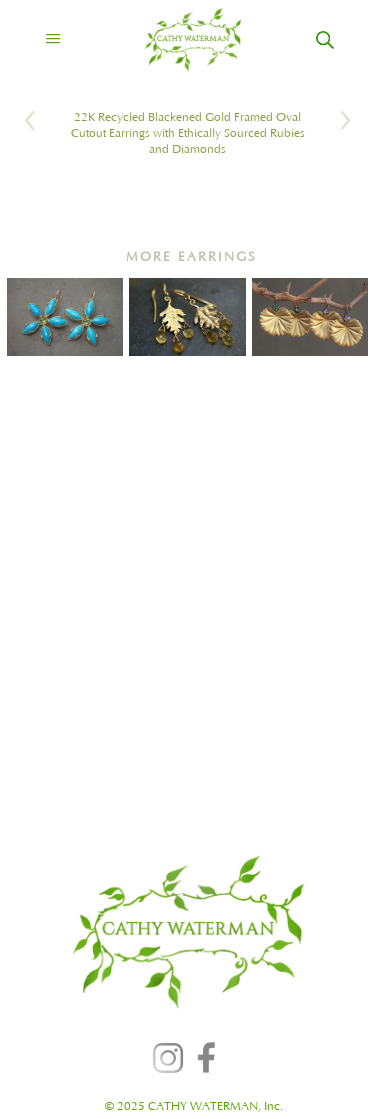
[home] (175, 40)
